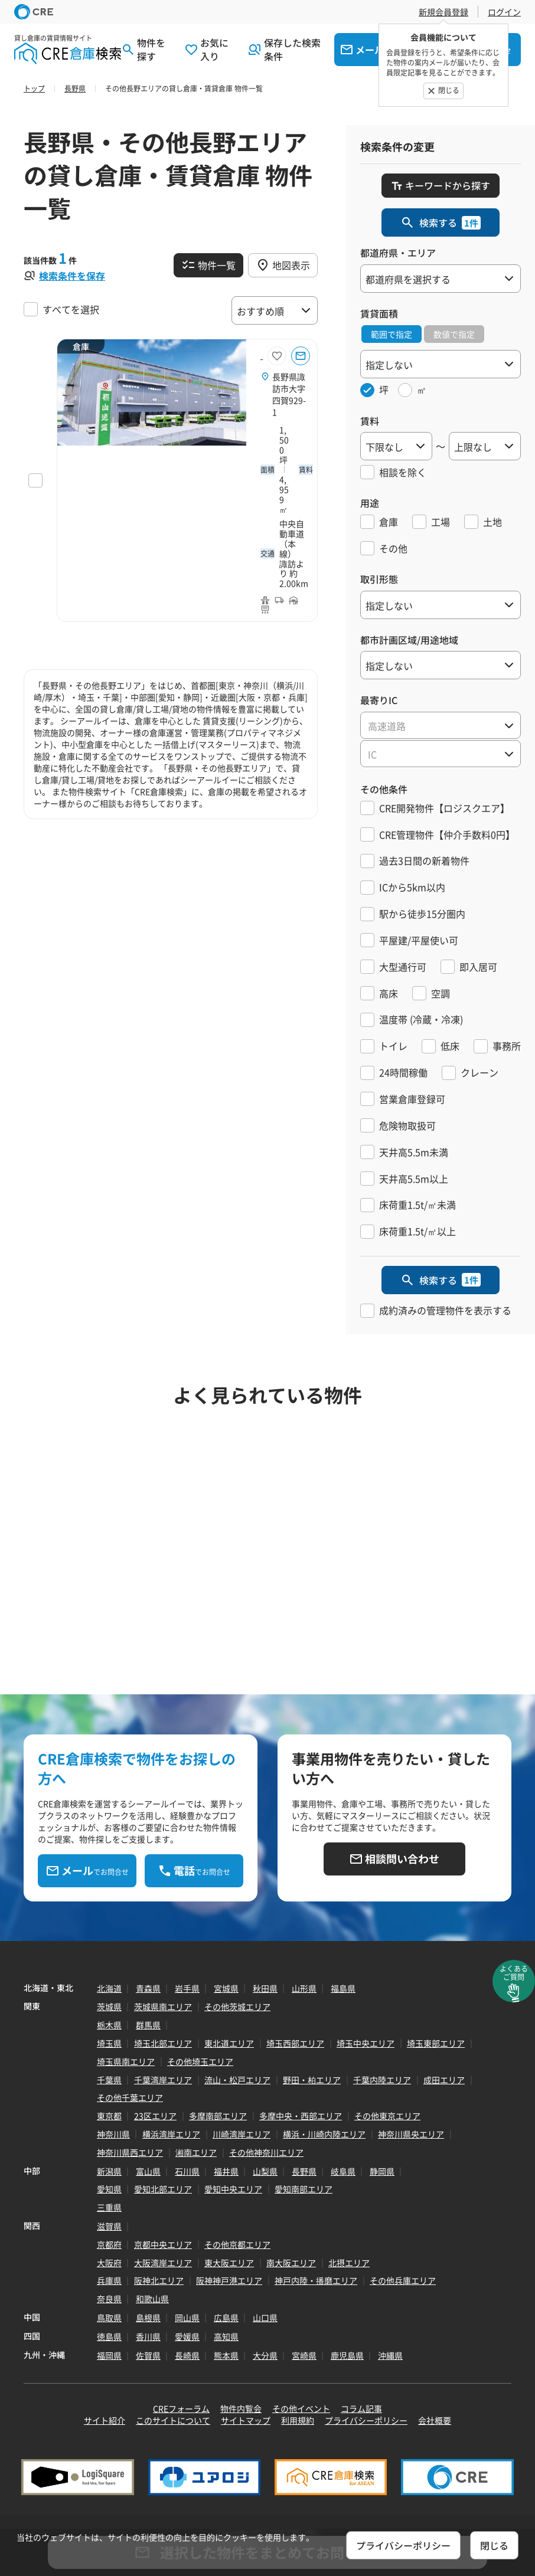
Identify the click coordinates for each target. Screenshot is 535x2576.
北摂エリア (349, 2263)
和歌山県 (152, 2299)
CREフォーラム (181, 2408)
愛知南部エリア (303, 2189)
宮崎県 (304, 2355)
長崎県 (187, 2355)
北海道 (109, 1988)
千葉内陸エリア (382, 2080)
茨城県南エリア (163, 2006)
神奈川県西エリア (130, 2152)
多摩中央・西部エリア (300, 2116)
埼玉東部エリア (436, 2043)
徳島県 (109, 2336)
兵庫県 (109, 2280)
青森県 (148, 1988)
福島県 (343, 1988)
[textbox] (440, 725)
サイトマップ (245, 2420)
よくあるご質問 (514, 1972)
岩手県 (187, 1988)
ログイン (504, 12)
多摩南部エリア (218, 2116)
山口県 (265, 2317)
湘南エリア (196, 2152)
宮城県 (226, 1988)
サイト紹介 (104, 2420)
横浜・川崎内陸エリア (324, 2134)
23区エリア (155, 2116)
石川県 (187, 2171)
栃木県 (109, 2025)
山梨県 (265, 2171)
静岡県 (382, 2171)
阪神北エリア (159, 2280)
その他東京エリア (387, 2116)
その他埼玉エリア (200, 2061)
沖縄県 (390, 2355)
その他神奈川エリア (266, 2152)
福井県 (226, 2171)
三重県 (109, 2207)
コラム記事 (361, 2408)
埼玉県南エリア (126, 2061)
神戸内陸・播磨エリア (316, 2280)
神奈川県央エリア (411, 2134)
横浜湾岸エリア (171, 2134)
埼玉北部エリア (163, 2043)
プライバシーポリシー (366, 2420)
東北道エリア (229, 2043)
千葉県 (109, 2080)
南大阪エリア (291, 2263)
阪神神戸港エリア (229, 2280)
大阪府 (109, 2263)
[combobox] (440, 725)
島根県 (148, 2317)
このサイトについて (173, 2420)
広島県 (226, 2317)
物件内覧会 (241, 2408)
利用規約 (297, 2420)
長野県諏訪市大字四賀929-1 (289, 394)
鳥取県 (109, 2317)
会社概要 (434, 2420)
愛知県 (109, 2189)
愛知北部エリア (163, 2189)
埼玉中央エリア (365, 2043)
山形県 (304, 1988)
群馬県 (148, 2025)
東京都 (109, 2116)
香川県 (148, 2336)
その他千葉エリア (130, 2097)
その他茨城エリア (237, 2006)
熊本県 (226, 2355)
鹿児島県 (347, 2355)
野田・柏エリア (312, 2080)
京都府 (109, 2244)
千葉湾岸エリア (163, 2080)
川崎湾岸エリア (241, 2134)
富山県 (148, 2171)
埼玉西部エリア (295, 2043)
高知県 (226, 2336)
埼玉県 (109, 2043)
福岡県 (109, 2355)
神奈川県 (113, 2134)
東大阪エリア (229, 2263)
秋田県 (265, 1988)
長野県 (304, 2171)
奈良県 (109, 2299)
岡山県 (187, 2317)
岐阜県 (343, 2171)
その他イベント (301, 2408)
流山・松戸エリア (237, 2080)
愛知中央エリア (233, 2189)
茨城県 (109, 2006)
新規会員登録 (443, 12)
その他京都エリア (237, 2244)
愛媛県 (187, 2336)
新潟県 (109, 2171)
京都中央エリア (163, 2244)
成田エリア (444, 2080)
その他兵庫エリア (403, 2280)
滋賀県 (109, 2226)
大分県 (265, 2355)
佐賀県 (148, 2355)
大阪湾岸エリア (163, 2263)
